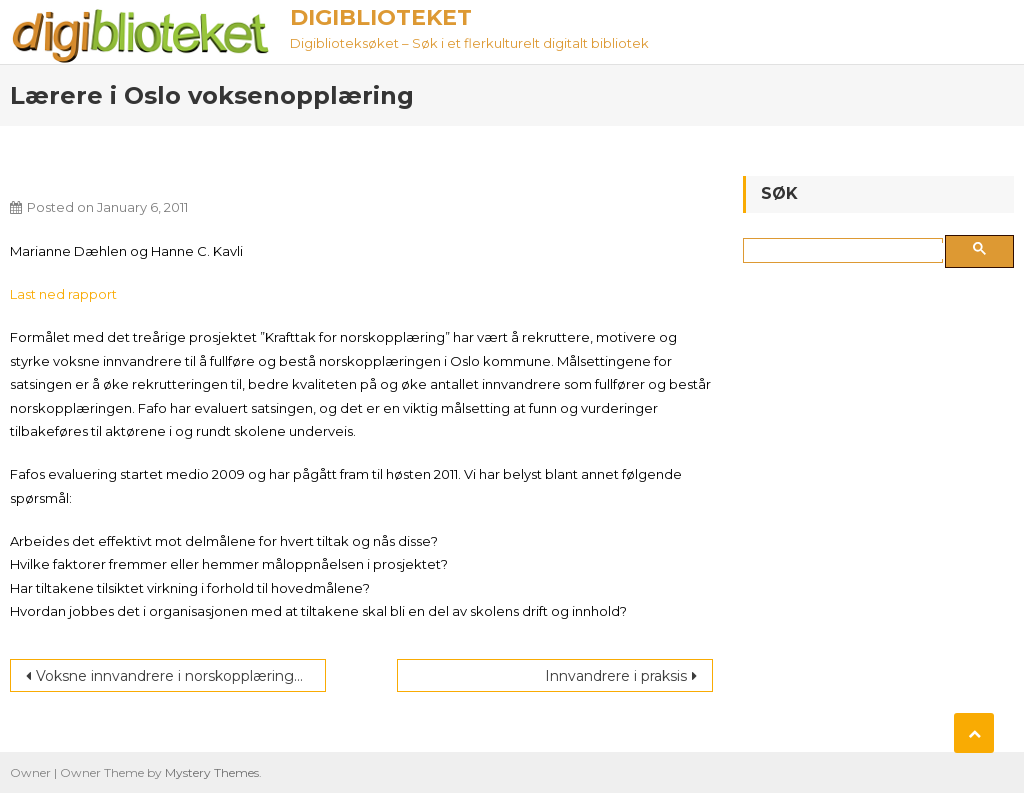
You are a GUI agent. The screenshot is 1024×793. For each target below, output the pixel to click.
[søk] (847, 251)
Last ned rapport (63, 294)
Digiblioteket (381, 17)
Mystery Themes (212, 772)
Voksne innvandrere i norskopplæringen (174, 676)
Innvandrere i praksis (616, 676)
